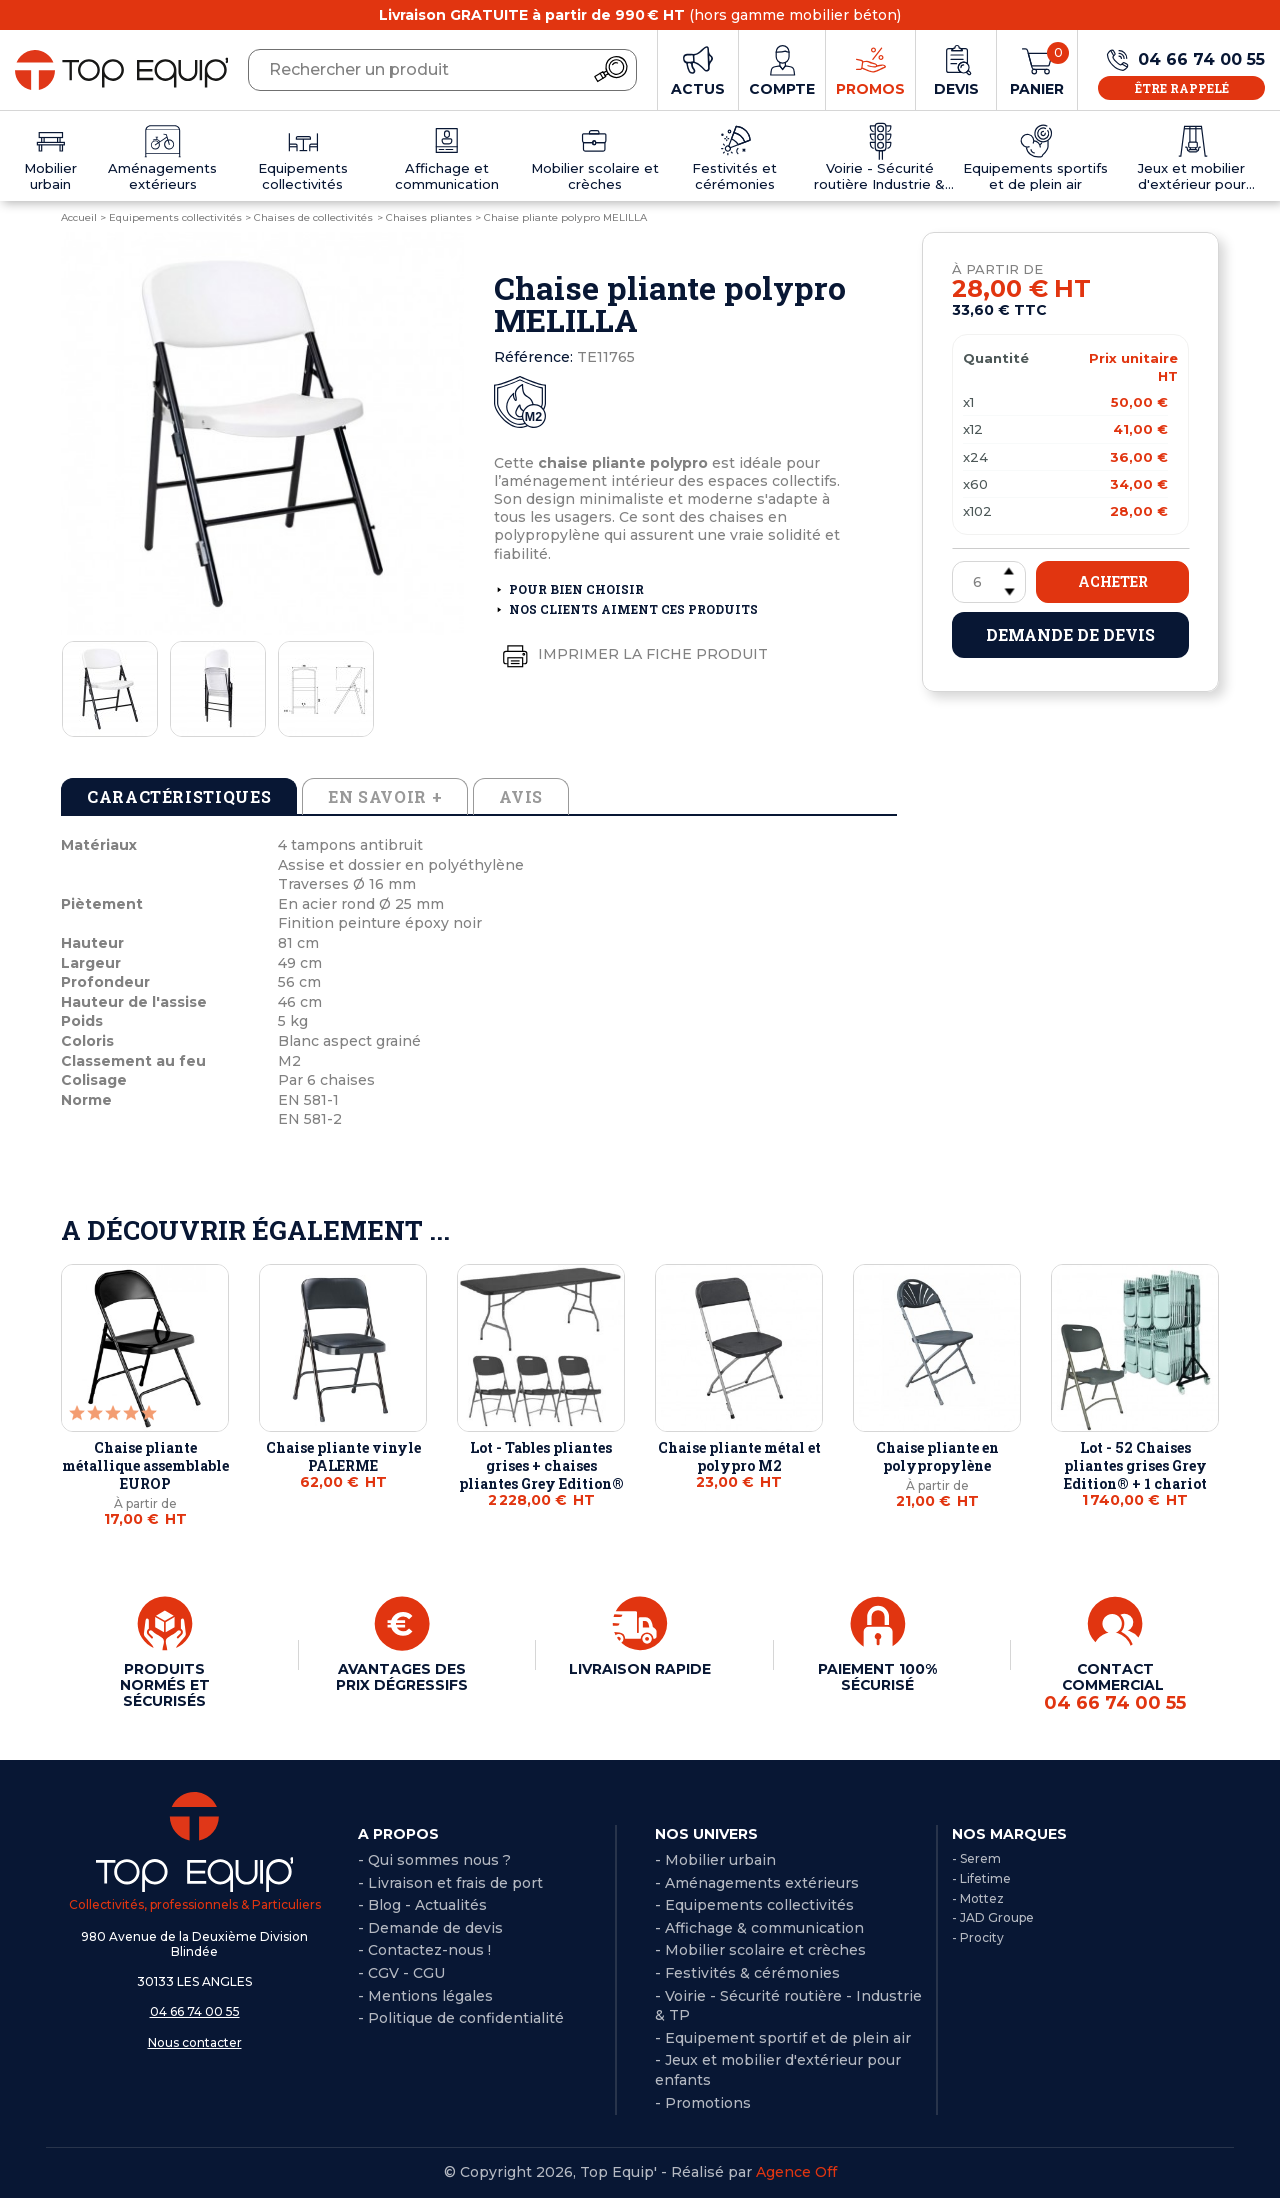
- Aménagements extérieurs (757, 1883)
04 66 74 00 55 (195, 2011)
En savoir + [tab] (385, 796)
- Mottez (978, 1898)
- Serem (976, 1858)
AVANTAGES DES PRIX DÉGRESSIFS (402, 1677)
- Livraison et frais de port (450, 1883)
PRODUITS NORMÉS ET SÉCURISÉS (165, 1685)
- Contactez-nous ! (424, 1950)
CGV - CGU (406, 1973)
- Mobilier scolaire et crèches (760, 1950)
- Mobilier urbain (715, 1860)
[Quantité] (989, 582)
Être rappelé (1182, 88)
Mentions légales (430, 1996)
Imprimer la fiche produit (631, 655)
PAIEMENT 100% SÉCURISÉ (877, 1677)
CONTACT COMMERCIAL (1115, 1687)
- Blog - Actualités (422, 1905)
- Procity (978, 1937)
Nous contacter (195, 2042)
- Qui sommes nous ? (434, 1860)
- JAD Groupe (993, 1917)
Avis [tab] (521, 796)
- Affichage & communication (759, 1928)
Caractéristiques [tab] (179, 796)
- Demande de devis (430, 1928)
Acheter (1113, 581)
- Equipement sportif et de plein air (783, 2038)
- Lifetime (981, 1878)
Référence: (533, 357)
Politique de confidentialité (466, 2018)
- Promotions (703, 2103)
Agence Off (796, 2172)
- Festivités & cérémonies (747, 1973)
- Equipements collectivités (754, 1905)
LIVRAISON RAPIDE (640, 1669)
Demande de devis (1070, 634)
